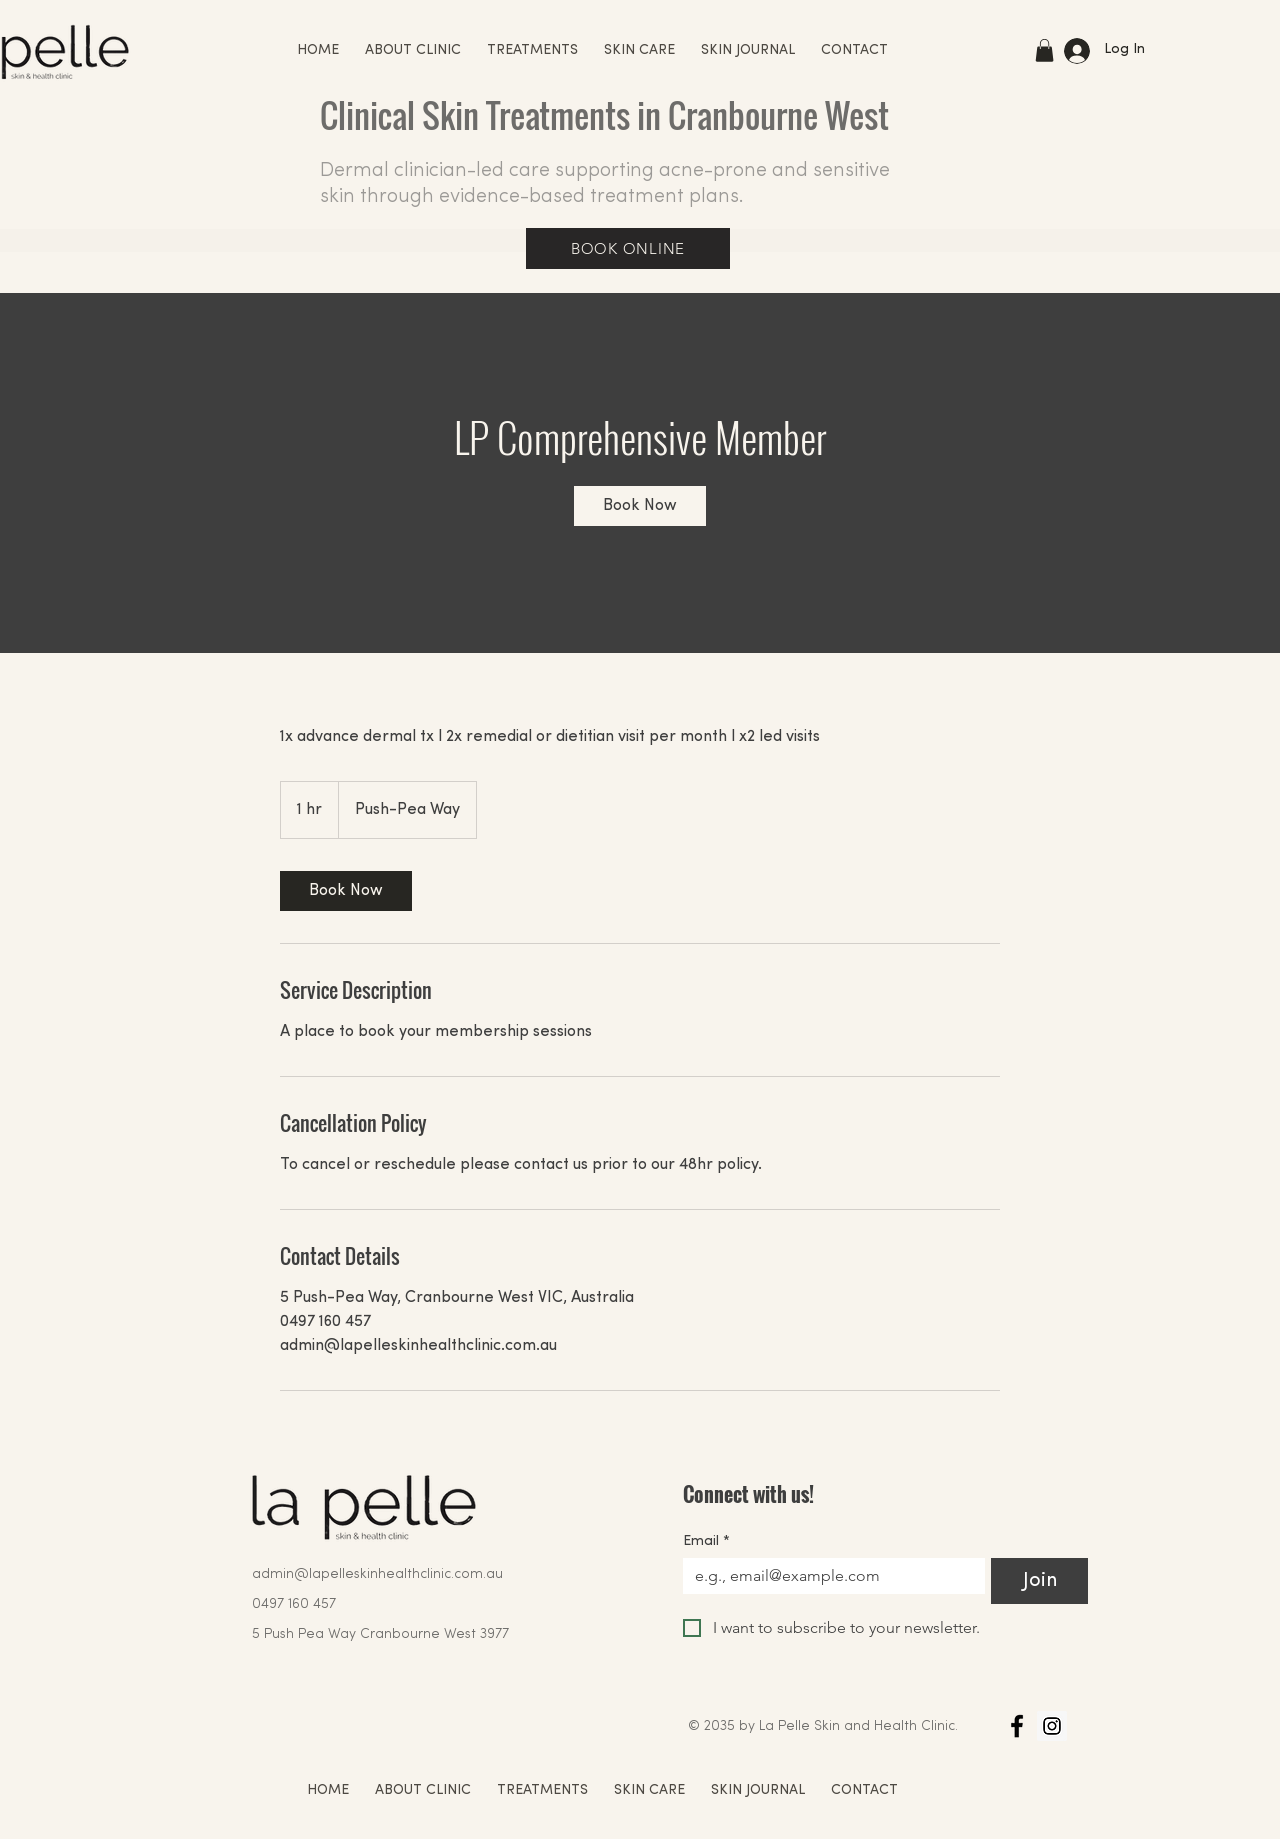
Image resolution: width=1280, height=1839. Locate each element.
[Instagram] (1052, 1726)
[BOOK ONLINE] (628, 248)
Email (706, 1541)
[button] (1044, 50)
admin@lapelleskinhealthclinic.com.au (377, 1574)
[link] (640, 506)
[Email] (828, 1576)
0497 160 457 (294, 1604)
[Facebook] (1017, 1726)
